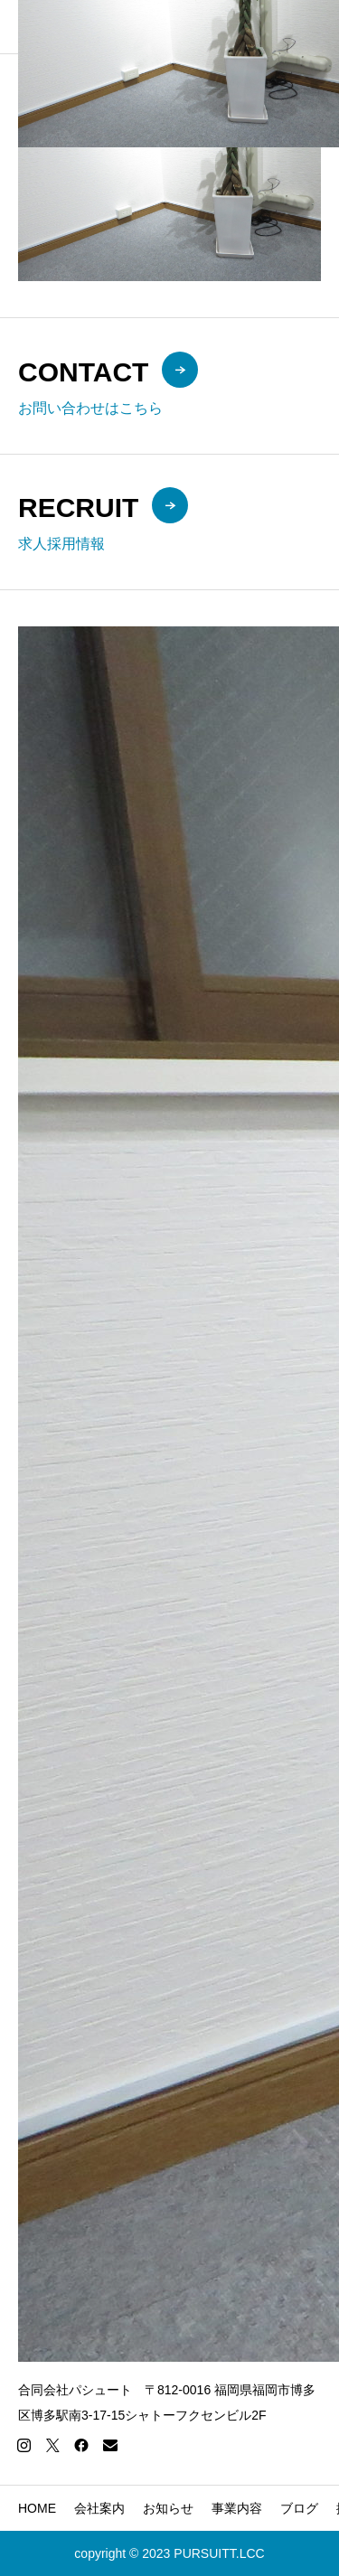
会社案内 (99, 2508)
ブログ (299, 2508)
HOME (37, 2508)
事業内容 (237, 2508)
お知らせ (168, 2508)
